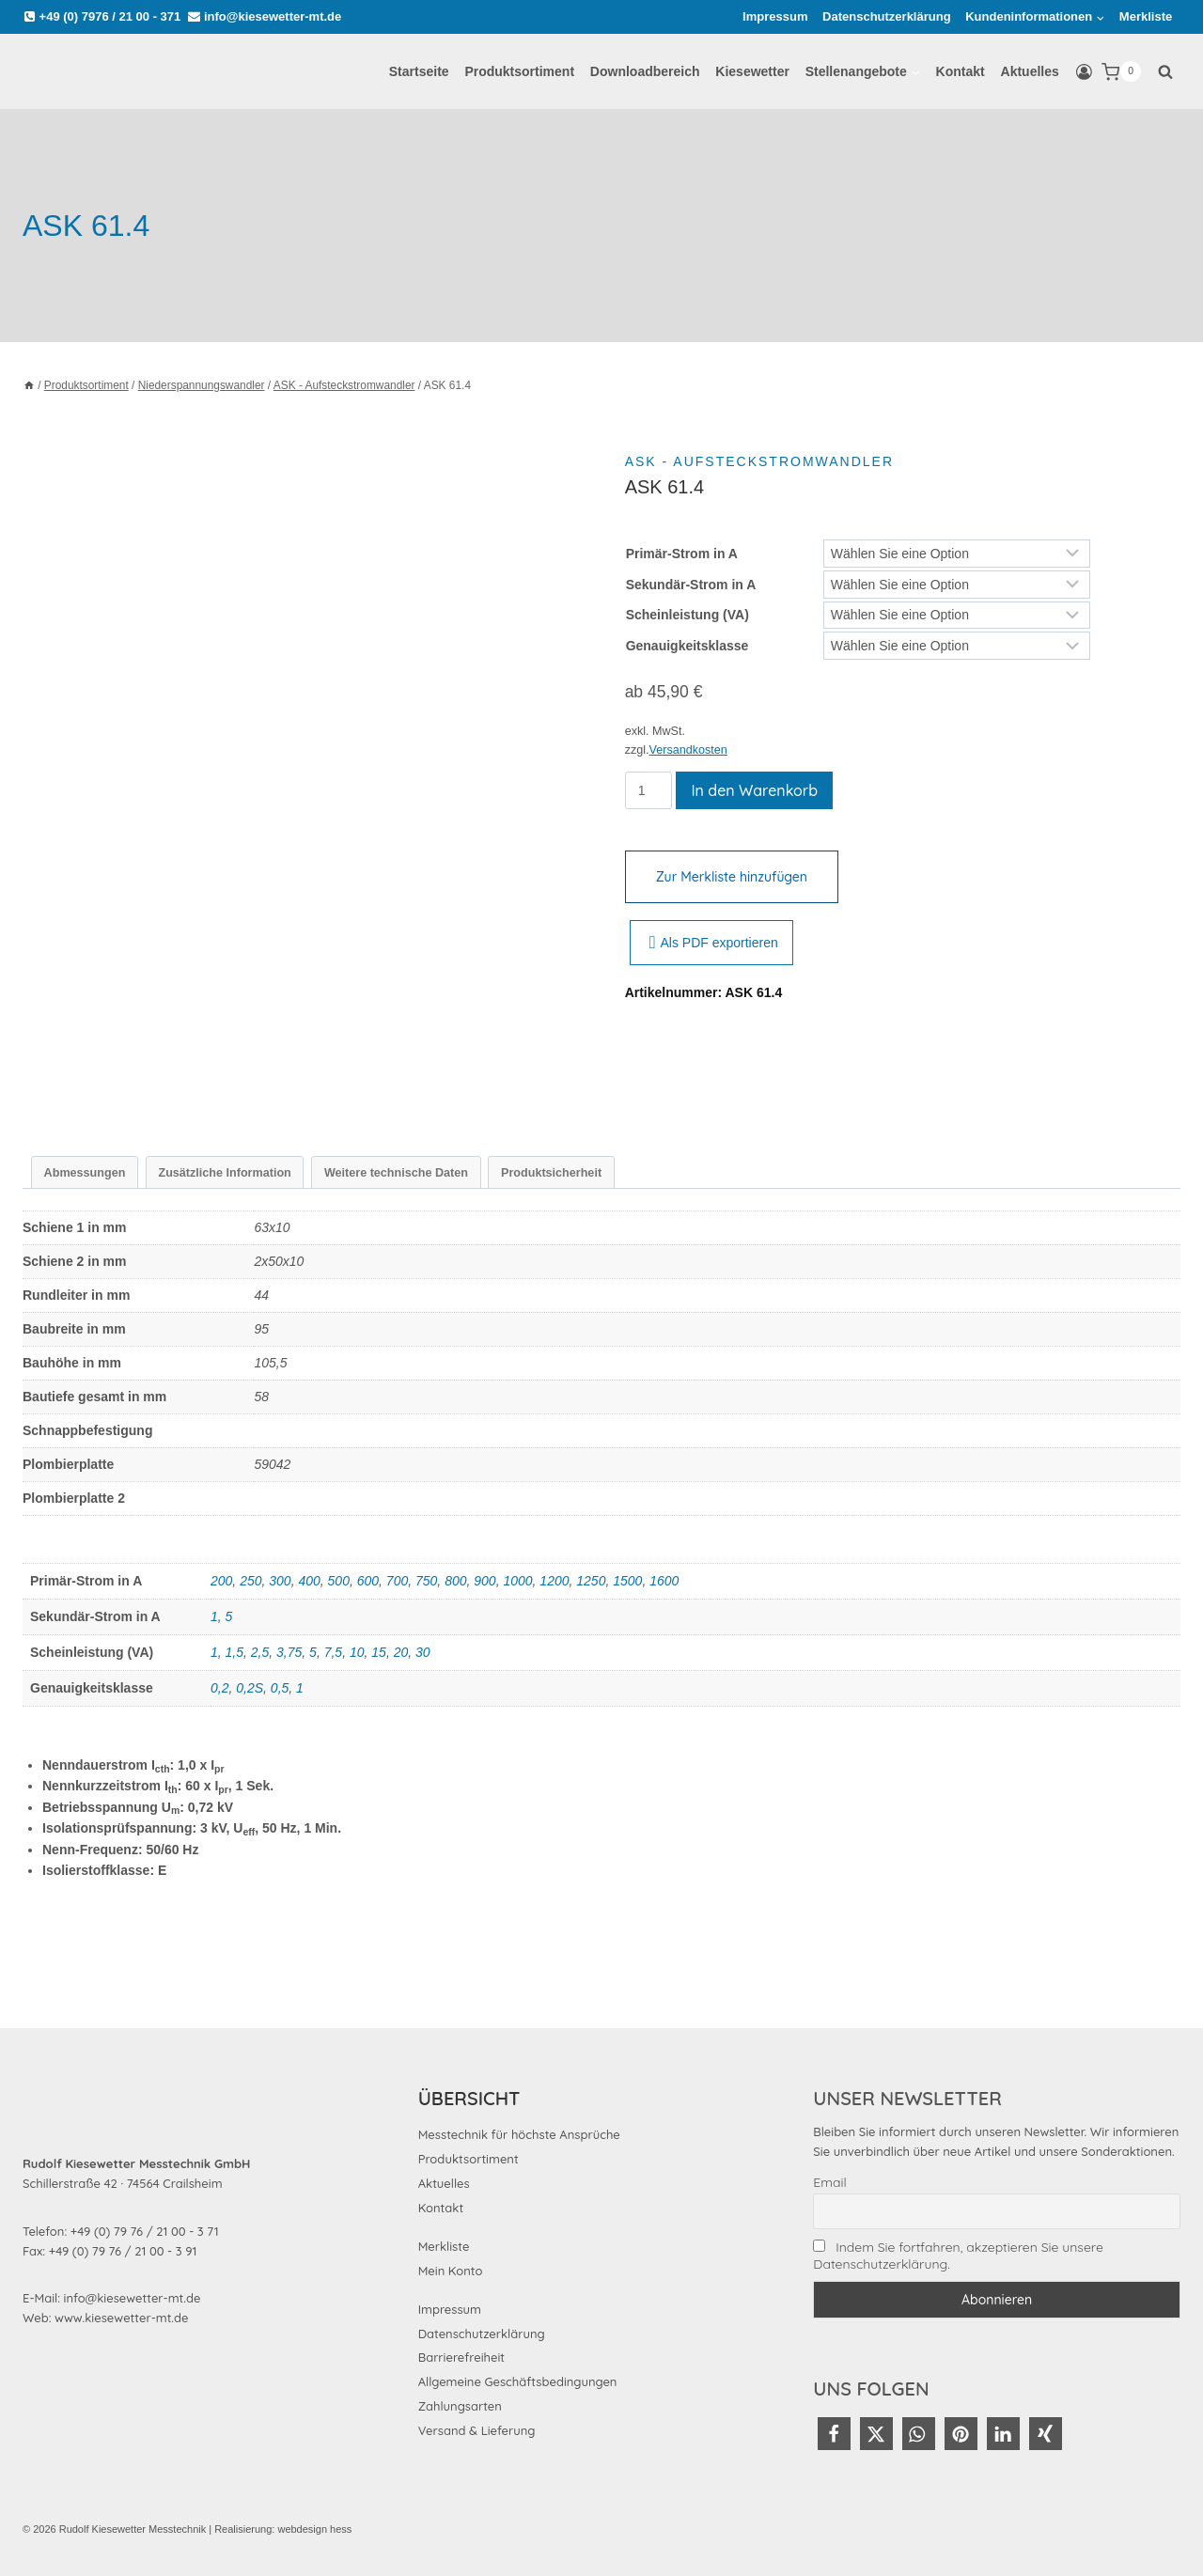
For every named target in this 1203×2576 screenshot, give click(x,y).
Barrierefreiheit (461, 2357)
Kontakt (960, 71)
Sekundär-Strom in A (691, 584)
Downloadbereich (645, 71)
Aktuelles (1030, 71)
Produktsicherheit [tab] (551, 1172)
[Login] (1084, 72)
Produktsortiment (519, 71)
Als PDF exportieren (713, 942)
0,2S (249, 1687)
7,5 (333, 1652)
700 (397, 1580)
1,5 (234, 1652)
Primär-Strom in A (682, 553)
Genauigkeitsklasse (687, 645)
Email (829, 2182)
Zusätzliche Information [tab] (224, 1172)
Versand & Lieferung (477, 2430)
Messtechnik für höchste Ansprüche (519, 2134)
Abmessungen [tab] (85, 1172)
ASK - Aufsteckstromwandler (759, 461)
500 (339, 1580)
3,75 (289, 1652)
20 (401, 1652)
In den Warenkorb (754, 790)
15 (378, 1652)
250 (250, 1580)
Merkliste (1145, 16)
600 (368, 1580)
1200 (554, 1580)
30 (422, 1652)
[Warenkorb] (1121, 72)
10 (357, 1652)
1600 (664, 1580)
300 (279, 1580)
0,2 (219, 1687)
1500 (627, 1580)
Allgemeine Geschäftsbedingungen (517, 2381)
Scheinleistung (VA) (687, 614)
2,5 (260, 1652)
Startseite (419, 71)
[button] (834, 2433)
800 (455, 1580)
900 (484, 1580)
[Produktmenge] (649, 790)
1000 (517, 1580)
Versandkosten (688, 750)
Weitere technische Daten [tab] (396, 1172)
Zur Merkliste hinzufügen (731, 876)
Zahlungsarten (460, 2405)
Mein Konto (450, 2270)
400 (309, 1580)
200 (221, 1580)
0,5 (280, 1687)
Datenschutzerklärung (886, 16)
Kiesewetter (752, 71)
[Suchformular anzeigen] (1165, 71)
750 (426, 1580)
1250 (590, 1580)
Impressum (774, 16)
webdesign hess (314, 2529)
